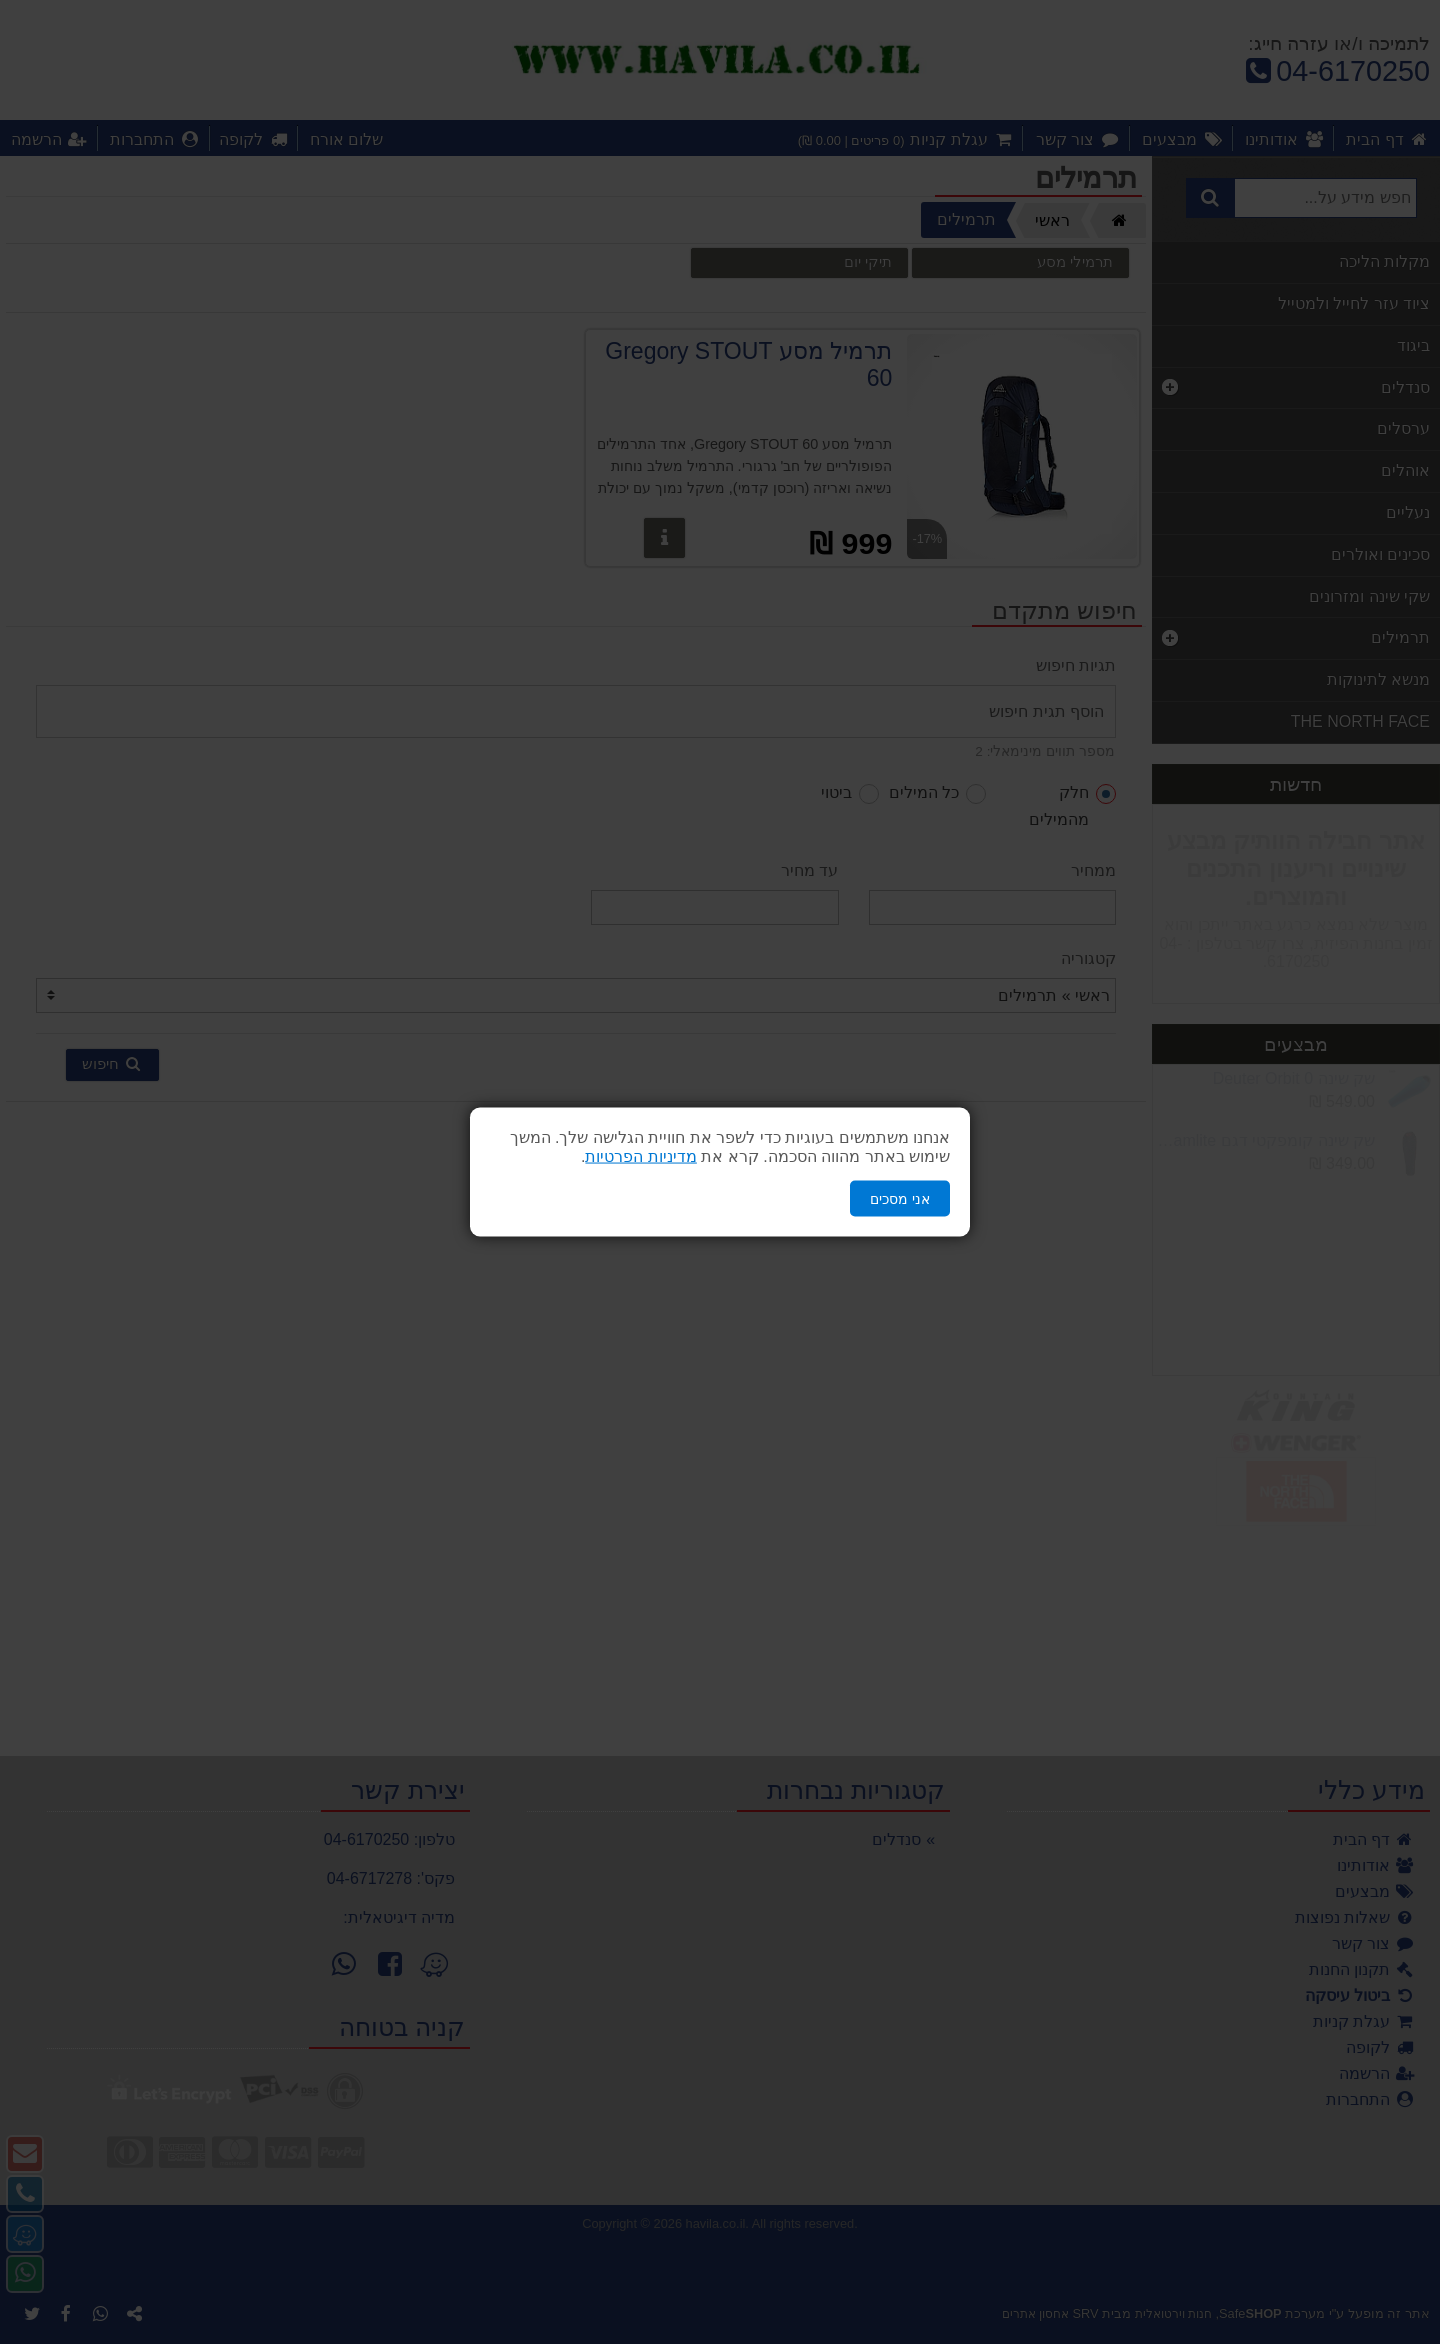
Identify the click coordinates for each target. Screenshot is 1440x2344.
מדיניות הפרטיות (640, 1155)
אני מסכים (900, 1198)
